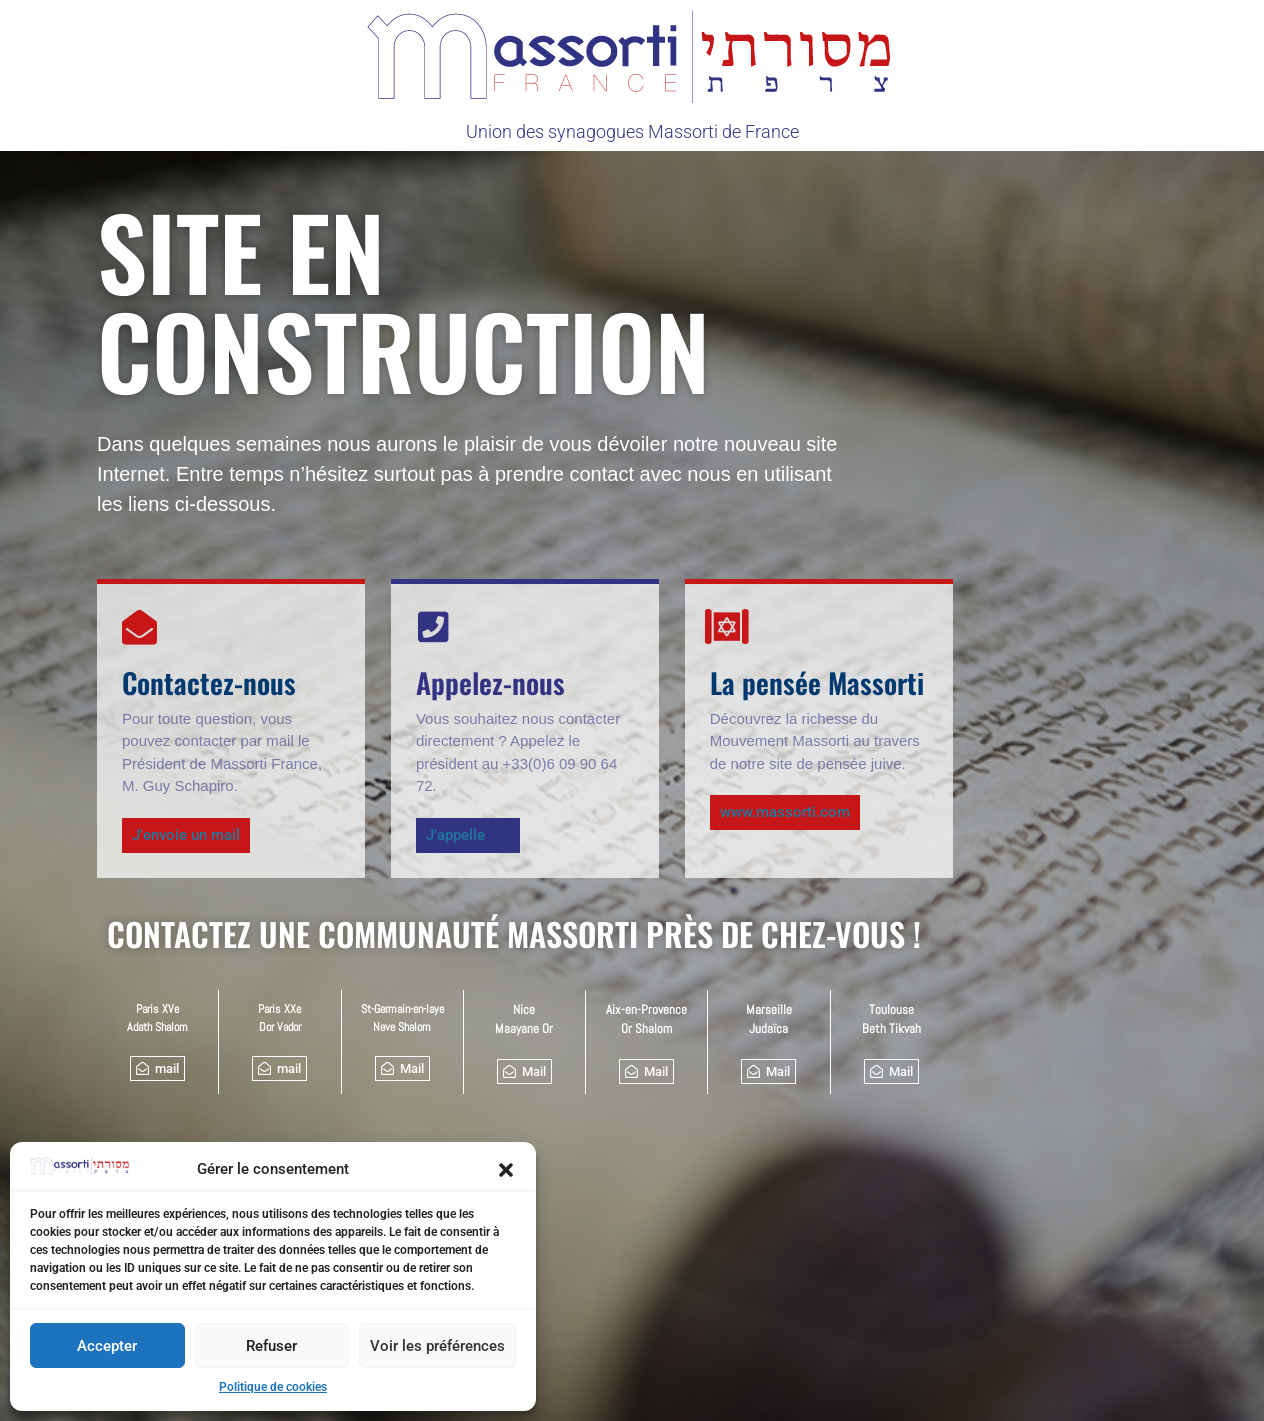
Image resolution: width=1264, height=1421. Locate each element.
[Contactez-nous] (139, 626)
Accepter (107, 1346)
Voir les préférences (437, 1346)
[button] (506, 1170)
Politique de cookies (273, 1387)
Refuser (271, 1346)
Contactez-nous (209, 682)
